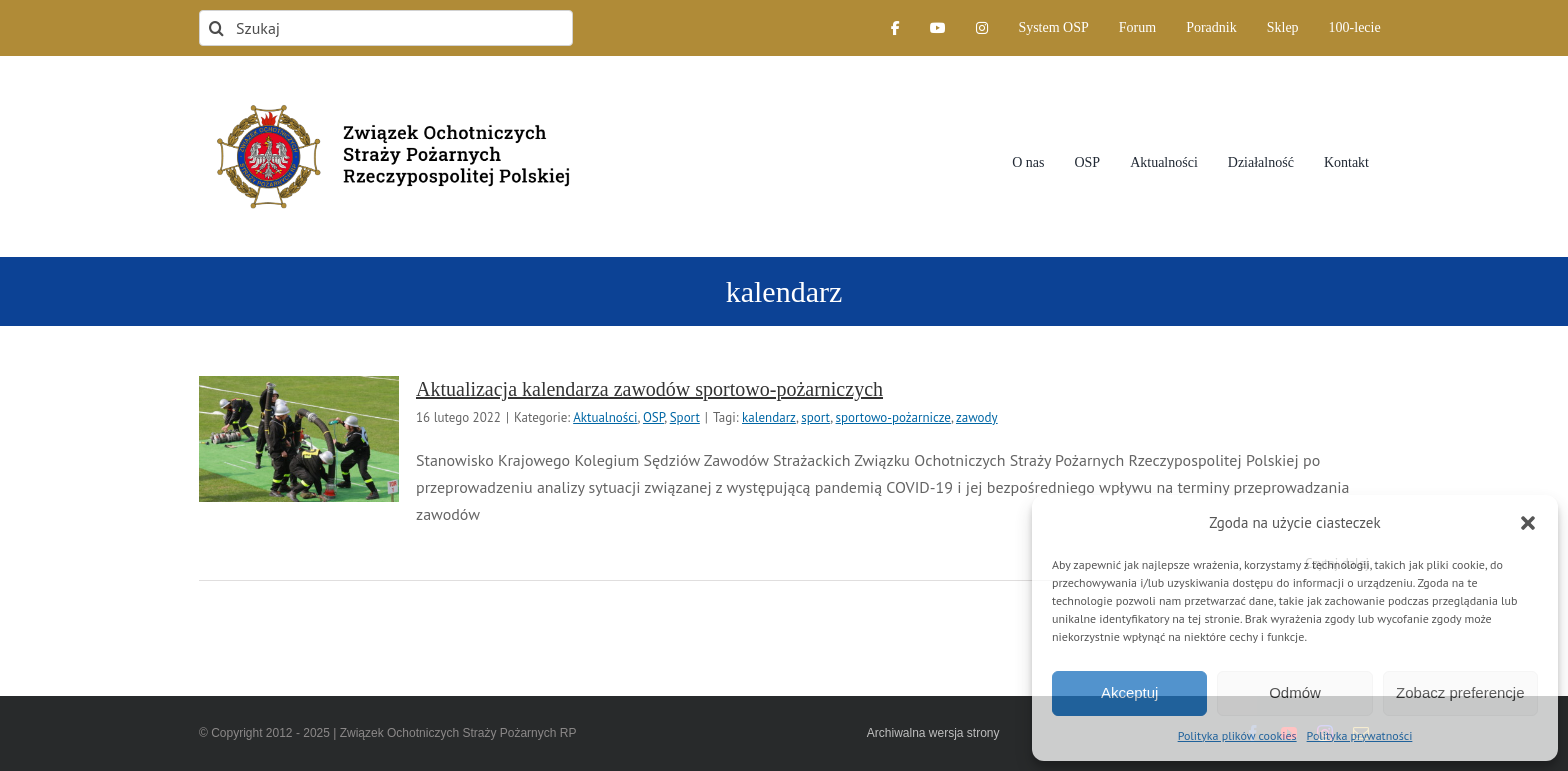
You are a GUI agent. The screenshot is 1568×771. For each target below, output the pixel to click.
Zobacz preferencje (1460, 692)
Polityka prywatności (1360, 735)
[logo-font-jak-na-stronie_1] (386, 94)
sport (815, 417)
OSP (653, 417)
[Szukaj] (386, 28)
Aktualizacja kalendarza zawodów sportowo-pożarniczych (649, 389)
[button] (1528, 523)
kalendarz (769, 417)
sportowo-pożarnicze (893, 417)
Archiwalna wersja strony (933, 733)
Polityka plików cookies (1237, 735)
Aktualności (605, 417)
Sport (685, 417)
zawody (977, 417)
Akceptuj (1130, 692)
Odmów (1295, 692)
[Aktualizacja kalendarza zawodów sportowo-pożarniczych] (299, 439)
